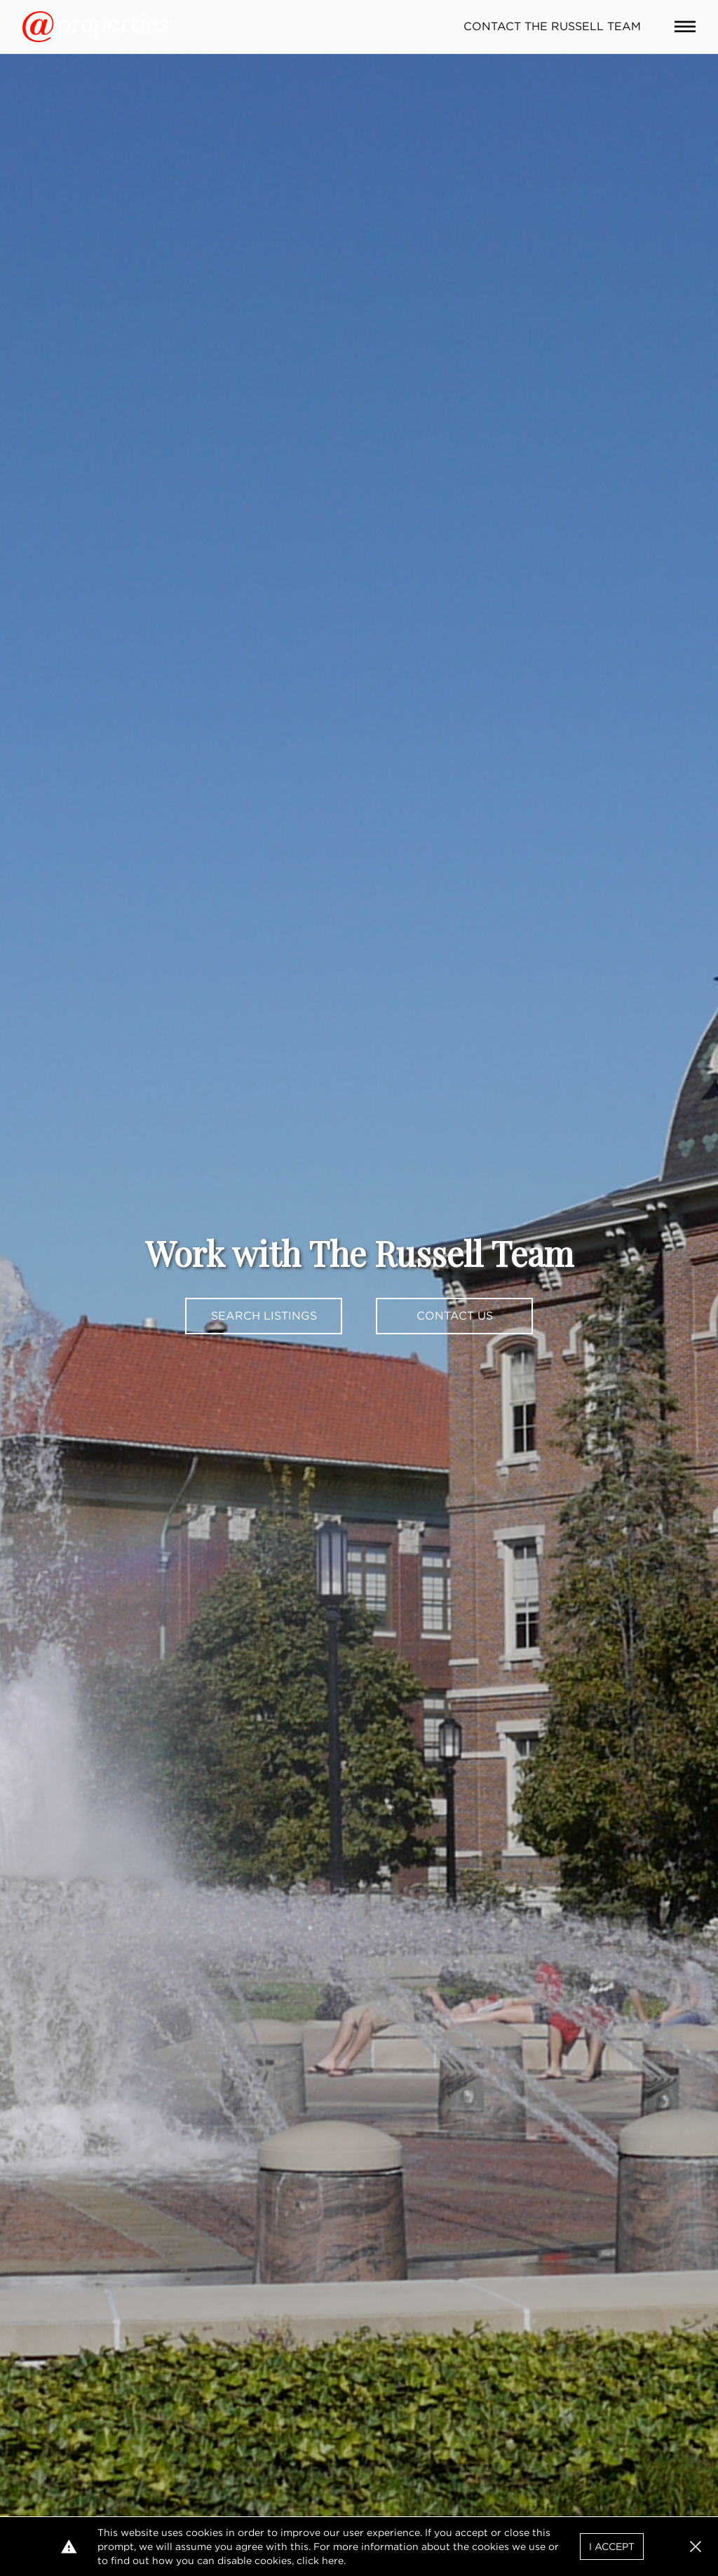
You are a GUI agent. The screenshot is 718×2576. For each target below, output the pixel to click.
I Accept (612, 2546)
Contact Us (454, 1315)
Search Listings (264, 1315)
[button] (695, 2546)
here (333, 2560)
